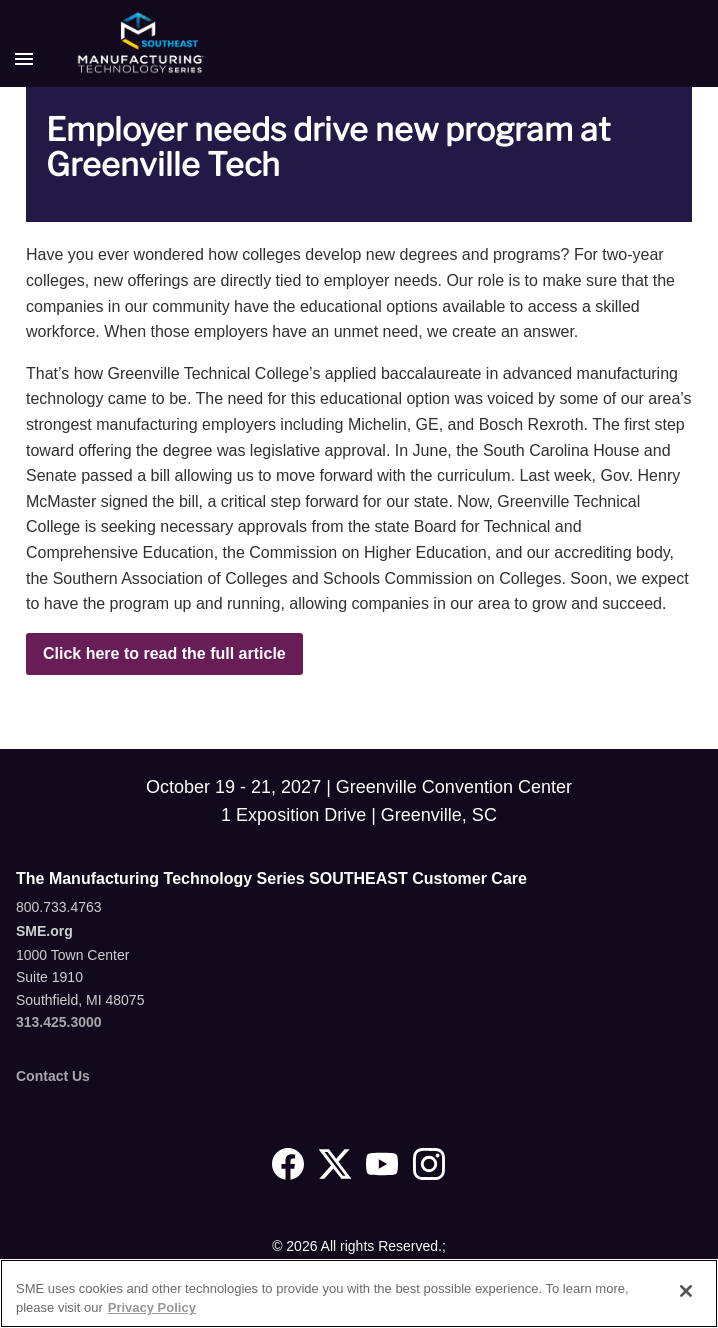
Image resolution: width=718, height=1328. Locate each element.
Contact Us (53, 1076)
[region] (359, 1293)
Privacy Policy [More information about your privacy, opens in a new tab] (152, 1307)
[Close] (686, 1291)
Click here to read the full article (164, 653)
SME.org (44, 931)
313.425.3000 (59, 1022)
